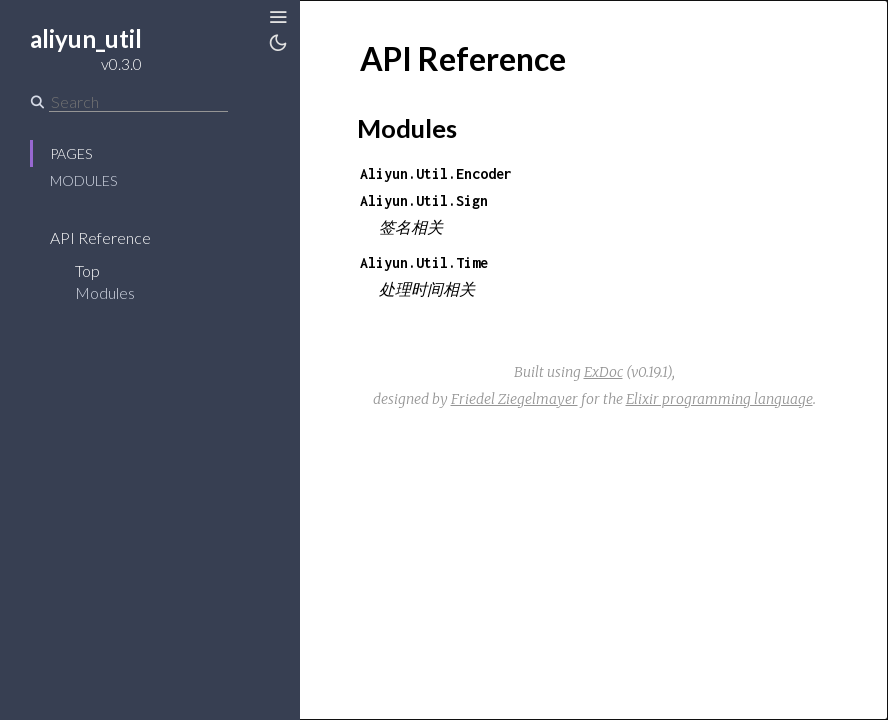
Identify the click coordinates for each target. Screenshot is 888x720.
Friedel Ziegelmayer (514, 399)
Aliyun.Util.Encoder (436, 173)
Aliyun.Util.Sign (424, 200)
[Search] (138, 102)
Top (87, 270)
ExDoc (603, 372)
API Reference (100, 237)
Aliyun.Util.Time (424, 262)
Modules (83, 180)
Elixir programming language (719, 399)
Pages (71, 153)
